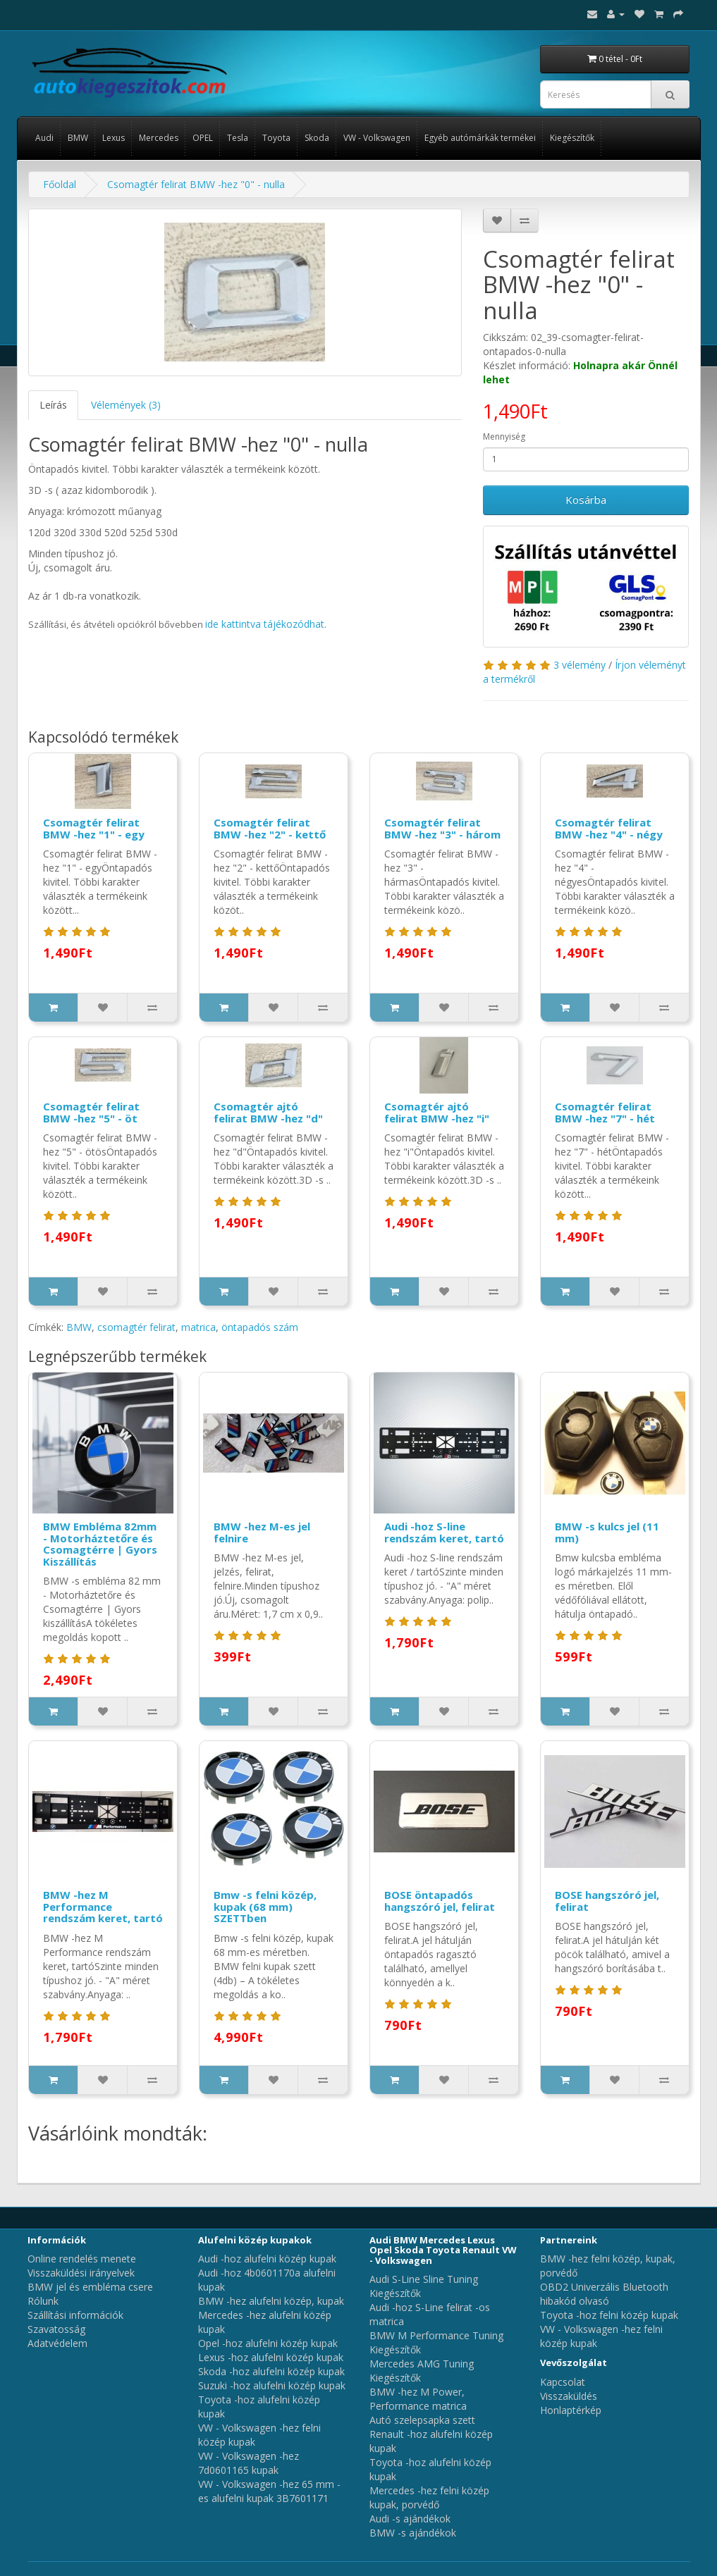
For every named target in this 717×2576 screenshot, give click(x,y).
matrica (198, 1327)
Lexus (113, 138)
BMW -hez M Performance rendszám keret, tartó (103, 1906)
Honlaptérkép (570, 2410)
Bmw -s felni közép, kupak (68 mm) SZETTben (265, 1906)
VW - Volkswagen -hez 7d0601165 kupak (248, 2463)
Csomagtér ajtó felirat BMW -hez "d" (268, 1112)
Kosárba (585, 500)
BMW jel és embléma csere (90, 2286)
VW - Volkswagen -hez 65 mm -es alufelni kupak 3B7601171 (269, 2491)
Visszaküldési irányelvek (81, 2272)
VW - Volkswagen (376, 138)
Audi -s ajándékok (410, 2518)
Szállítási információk (75, 2315)
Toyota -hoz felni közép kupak (609, 2315)
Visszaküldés (568, 2396)
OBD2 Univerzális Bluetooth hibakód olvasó (604, 2294)
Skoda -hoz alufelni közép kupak (271, 2371)
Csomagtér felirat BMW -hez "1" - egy (94, 828)
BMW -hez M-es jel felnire (262, 1532)
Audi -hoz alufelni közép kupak (267, 2258)
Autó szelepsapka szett (422, 2420)
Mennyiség (504, 436)
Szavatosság (56, 2329)
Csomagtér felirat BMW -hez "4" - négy (609, 828)
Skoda (317, 138)
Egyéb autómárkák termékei (480, 138)
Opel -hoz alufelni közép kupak (268, 2343)
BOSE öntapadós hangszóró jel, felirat (439, 1901)
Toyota (276, 138)
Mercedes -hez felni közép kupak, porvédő (429, 2497)
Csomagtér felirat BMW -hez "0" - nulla (196, 184)
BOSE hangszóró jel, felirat (607, 1901)
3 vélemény (579, 664)
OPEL (202, 138)
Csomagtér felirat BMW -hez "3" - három (442, 828)
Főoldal (59, 184)
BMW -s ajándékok (412, 2532)
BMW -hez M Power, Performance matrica (418, 2399)
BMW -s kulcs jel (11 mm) (607, 1532)
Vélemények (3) (126, 404)
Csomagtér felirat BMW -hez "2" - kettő (270, 828)
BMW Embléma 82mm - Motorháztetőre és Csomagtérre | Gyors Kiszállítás (100, 1543)
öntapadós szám (259, 1327)
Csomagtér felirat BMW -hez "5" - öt (91, 1112)
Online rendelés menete (81, 2258)
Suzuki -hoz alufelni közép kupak (271, 2385)
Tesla (237, 138)
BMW (78, 138)
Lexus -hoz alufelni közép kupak (270, 2357)
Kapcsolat (562, 2382)
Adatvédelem (57, 2343)
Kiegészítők (572, 138)
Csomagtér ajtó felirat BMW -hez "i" (436, 1112)
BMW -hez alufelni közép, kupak (271, 2301)
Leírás (53, 404)
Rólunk (43, 2301)
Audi (44, 138)
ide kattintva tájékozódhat (264, 624)
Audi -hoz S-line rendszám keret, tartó (444, 1532)
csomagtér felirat (136, 1327)
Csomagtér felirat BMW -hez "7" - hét (605, 1112)
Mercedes (158, 138)
